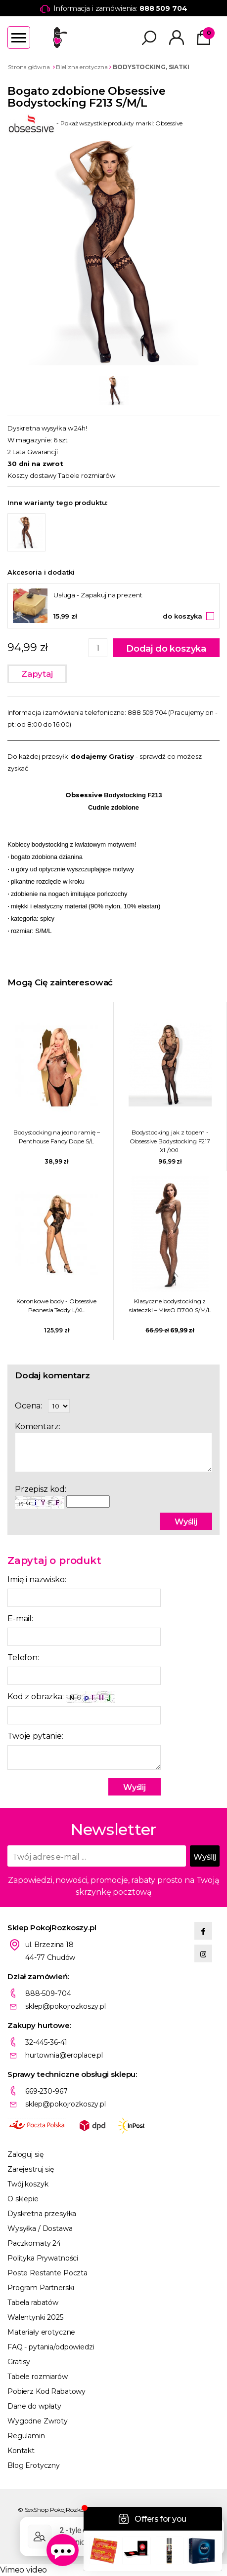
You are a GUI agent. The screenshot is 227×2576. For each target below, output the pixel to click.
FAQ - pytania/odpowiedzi (50, 2346)
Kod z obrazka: (61, 1697)
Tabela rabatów (32, 2302)
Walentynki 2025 (35, 2317)
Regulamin (26, 2435)
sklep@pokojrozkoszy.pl (65, 2006)
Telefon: (23, 1657)
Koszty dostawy (31, 475)
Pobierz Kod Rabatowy (46, 2391)
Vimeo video (23, 2570)
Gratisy (18, 2361)
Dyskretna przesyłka (41, 2213)
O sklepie (23, 2198)
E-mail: (20, 1618)
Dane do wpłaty (34, 2406)
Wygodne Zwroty (37, 2421)
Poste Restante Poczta (47, 2272)
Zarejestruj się (30, 2169)
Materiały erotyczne (41, 2332)
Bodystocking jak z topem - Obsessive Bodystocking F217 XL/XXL (170, 1141)
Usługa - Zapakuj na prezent (97, 595)
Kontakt (21, 2450)
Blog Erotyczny (33, 2465)
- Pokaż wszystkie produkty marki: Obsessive (94, 123)
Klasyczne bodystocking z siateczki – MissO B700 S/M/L (170, 1305)
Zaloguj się (25, 2154)
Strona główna (28, 67)
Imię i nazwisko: (36, 1579)
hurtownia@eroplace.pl (64, 2055)
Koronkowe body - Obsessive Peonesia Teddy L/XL (56, 1305)
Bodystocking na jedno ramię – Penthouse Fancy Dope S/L (56, 1137)
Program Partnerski (40, 2287)
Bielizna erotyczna (82, 67)
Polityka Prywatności (42, 2258)
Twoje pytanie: (35, 1736)
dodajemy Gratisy (102, 756)
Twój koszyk (27, 2184)
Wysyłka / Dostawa (40, 2228)
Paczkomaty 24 (34, 2243)
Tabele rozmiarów (86, 475)
